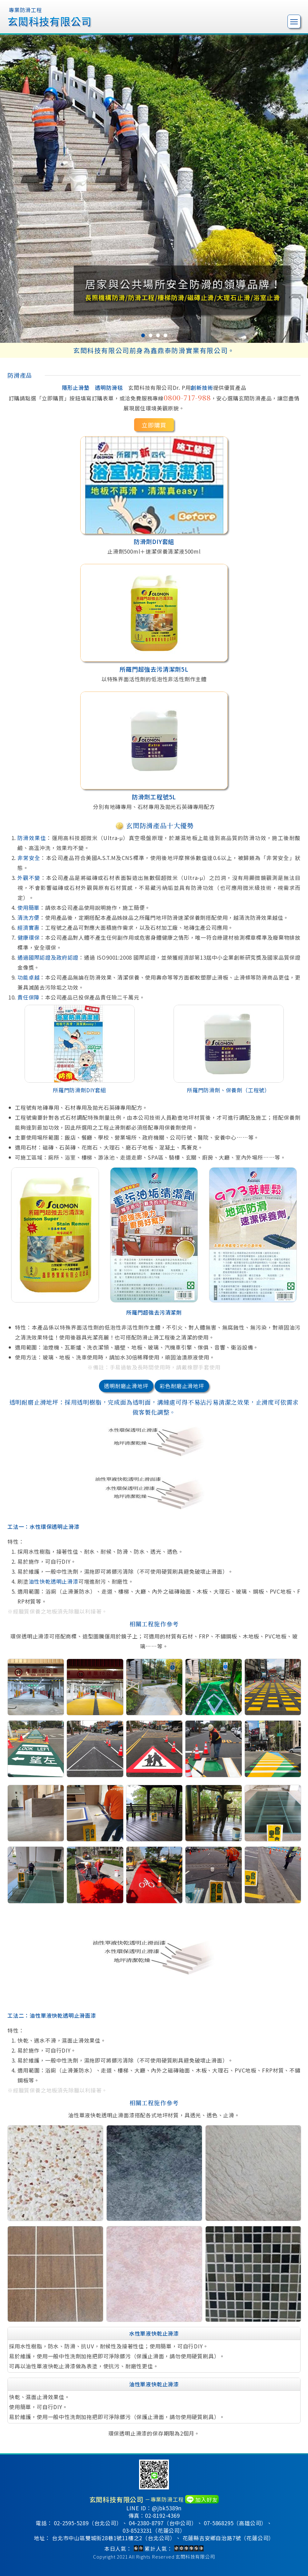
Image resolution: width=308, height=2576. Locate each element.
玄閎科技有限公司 (195, 2556)
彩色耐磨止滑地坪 (182, 1386)
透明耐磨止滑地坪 (126, 1386)
